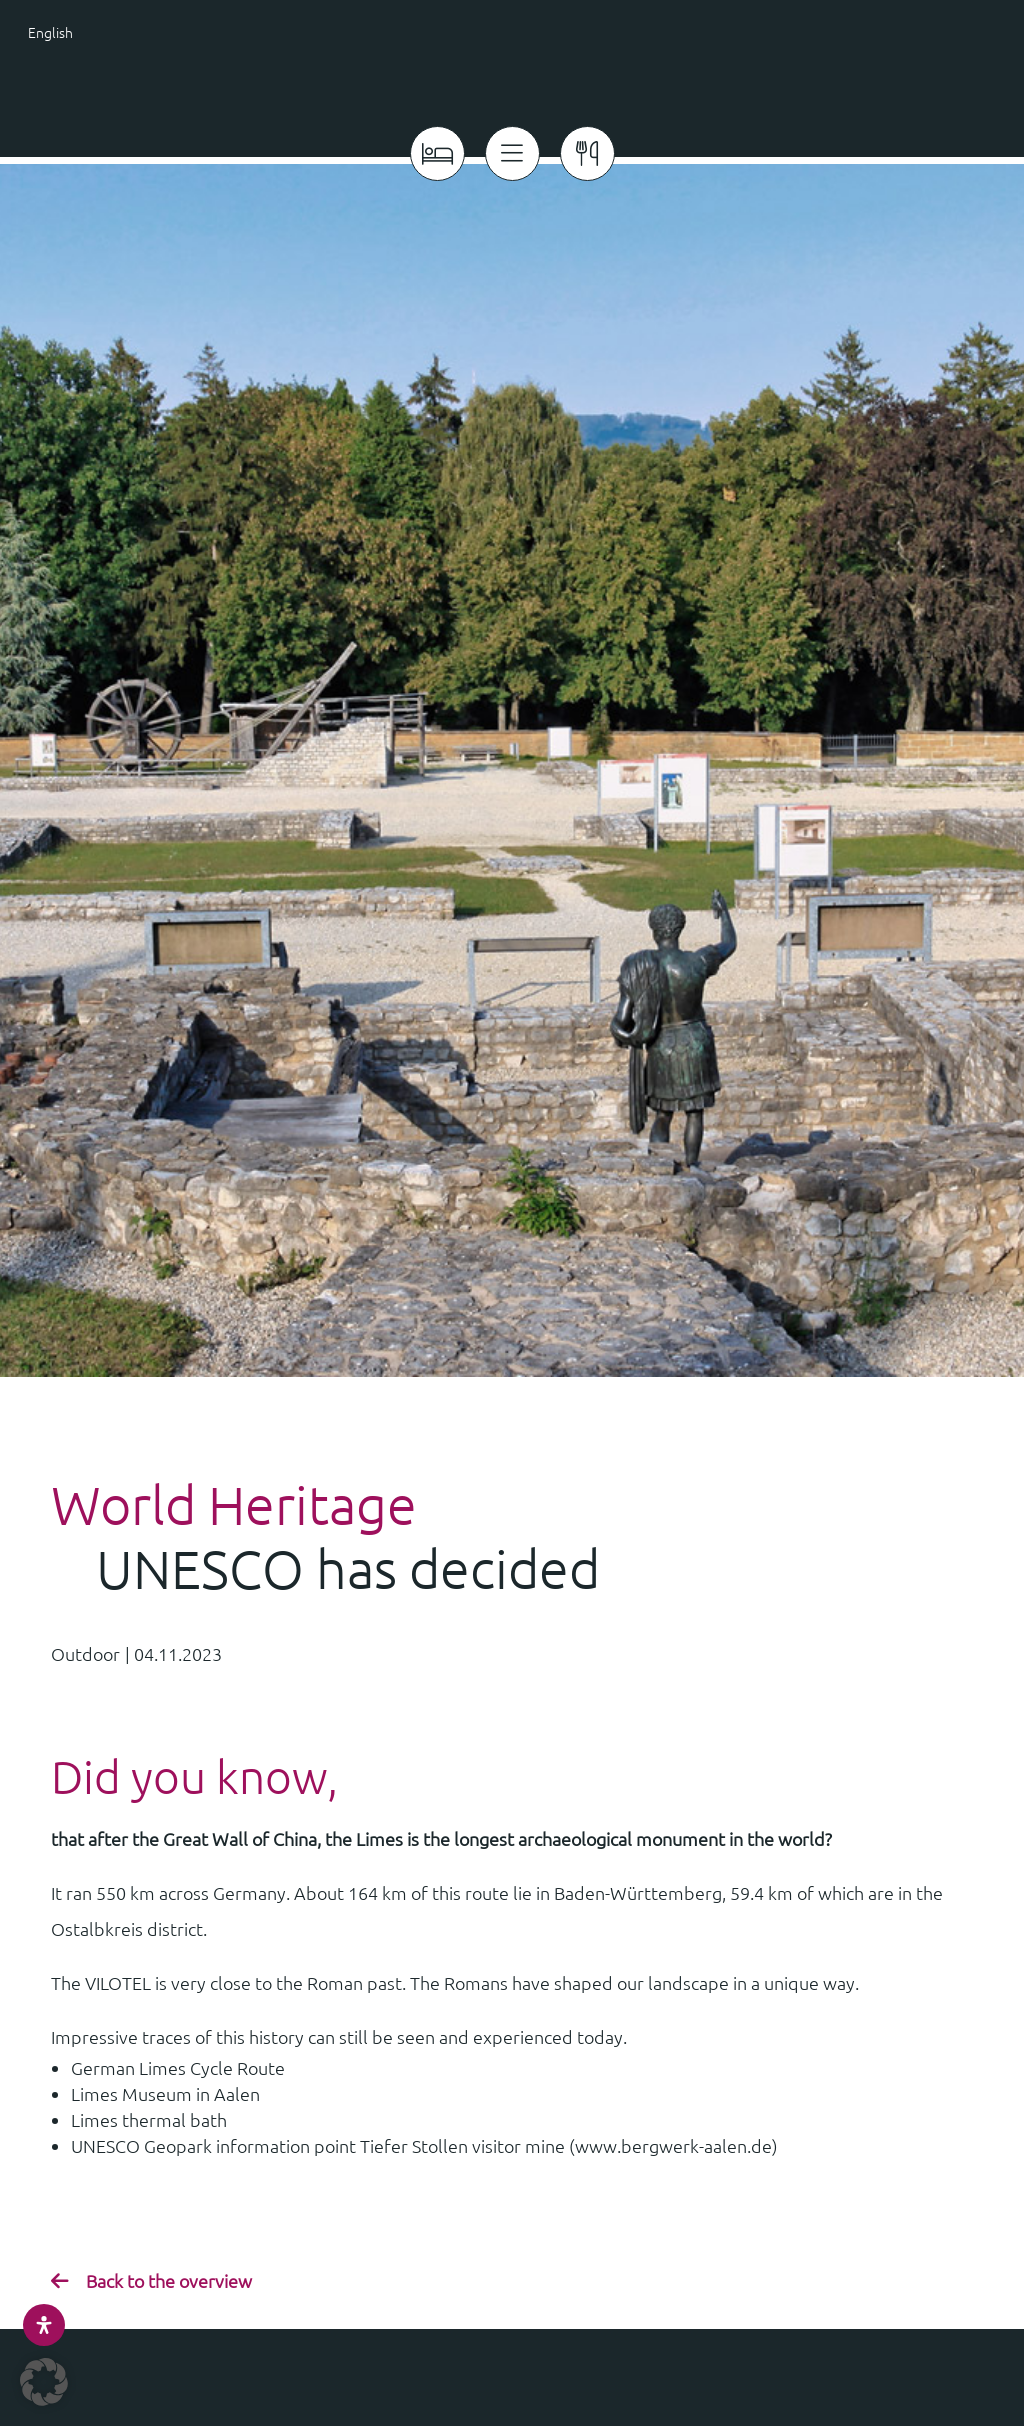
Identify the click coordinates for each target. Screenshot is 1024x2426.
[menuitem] (95, 31)
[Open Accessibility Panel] (44, 2325)
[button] (44, 2382)
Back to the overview (169, 2273)
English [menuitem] (50, 32)
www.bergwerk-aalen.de (673, 2139)
